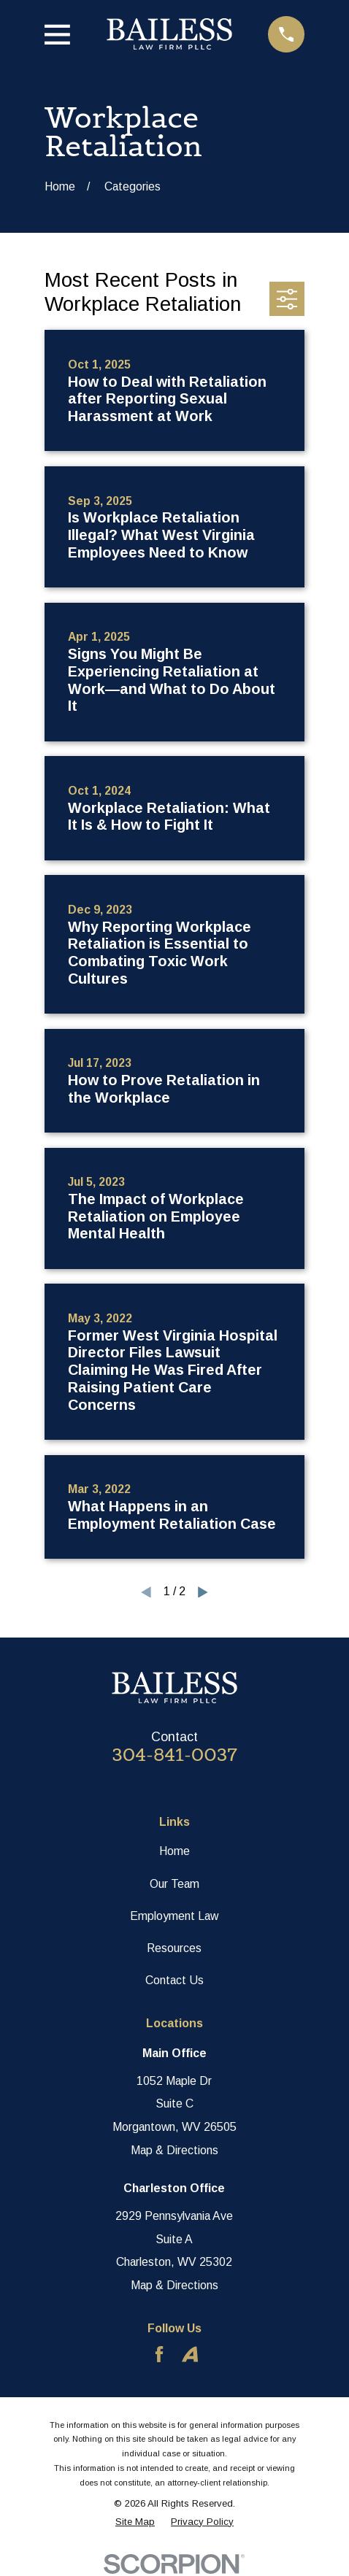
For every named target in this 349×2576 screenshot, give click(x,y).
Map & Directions (174, 2150)
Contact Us (174, 1980)
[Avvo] (190, 2354)
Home (174, 1851)
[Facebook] (159, 2354)
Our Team (174, 1884)
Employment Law (174, 1916)
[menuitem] (135, 2522)
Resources (174, 1948)
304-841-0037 (174, 1755)
